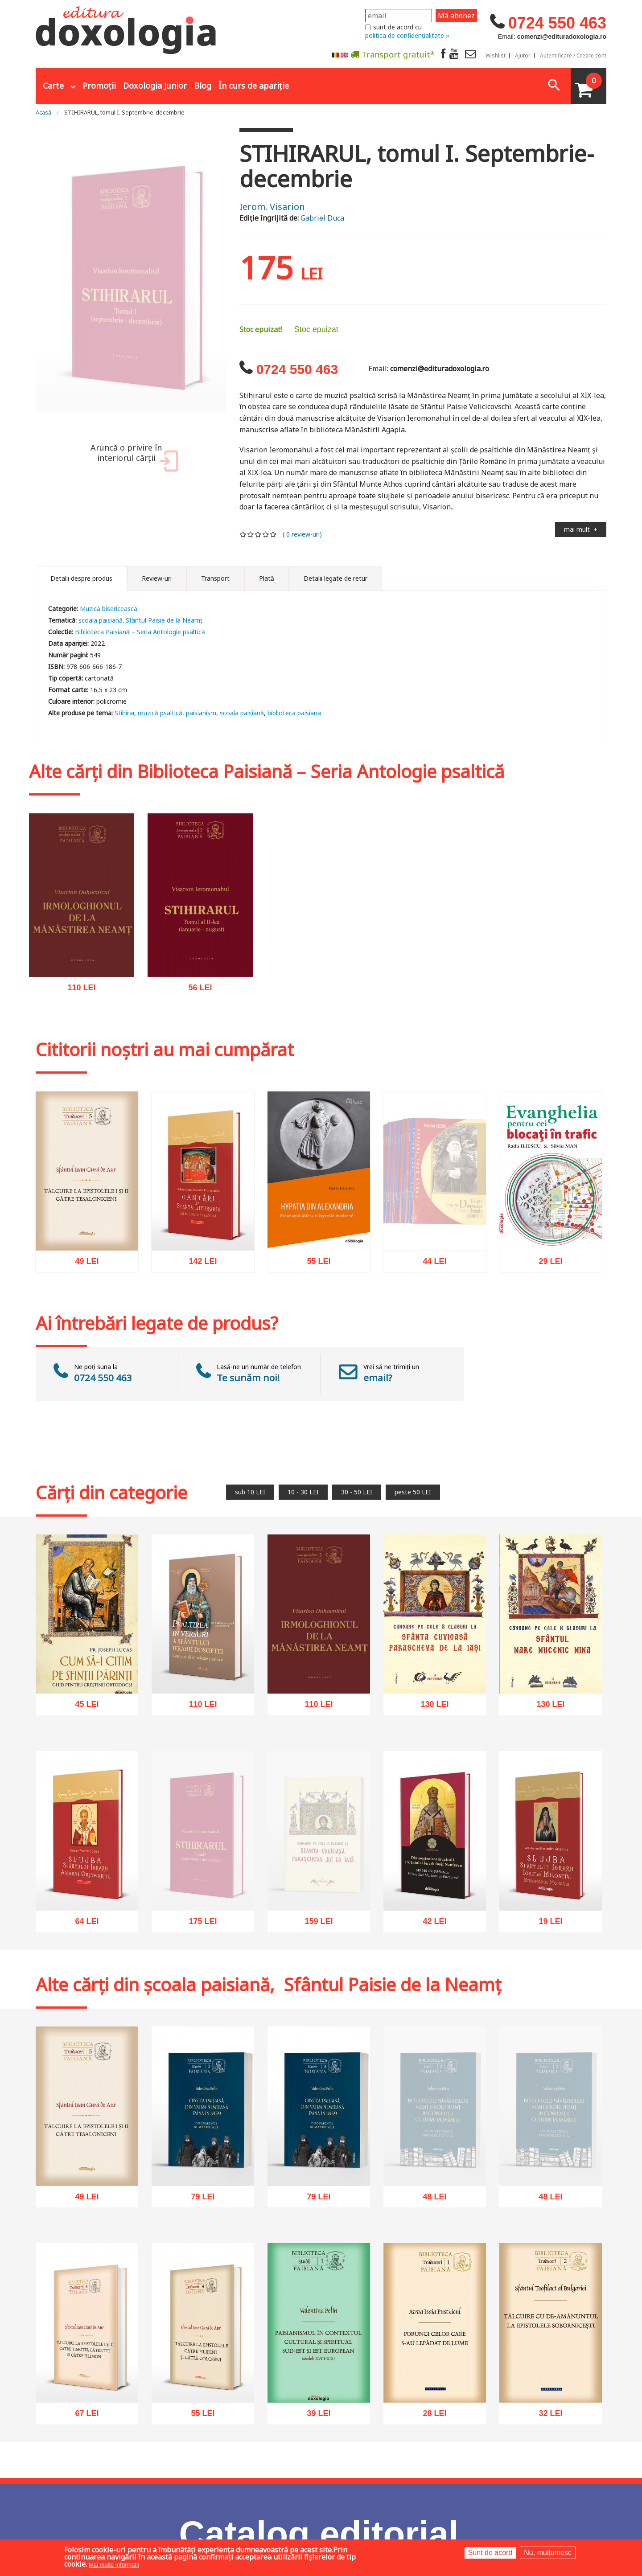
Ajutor (523, 55)
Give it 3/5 (258, 534)
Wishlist (496, 55)
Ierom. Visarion (272, 207)
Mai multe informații (114, 2564)
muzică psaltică (160, 713)
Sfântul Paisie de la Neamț (164, 620)
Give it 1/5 (243, 534)
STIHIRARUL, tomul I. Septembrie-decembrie (124, 112)
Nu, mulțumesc (548, 2552)
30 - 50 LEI (356, 1492)
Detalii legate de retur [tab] (335, 578)
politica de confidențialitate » (407, 35)
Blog (202, 85)
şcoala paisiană (242, 713)
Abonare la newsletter (339, 76)
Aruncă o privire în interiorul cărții (133, 457)
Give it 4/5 (266, 534)
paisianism (201, 713)
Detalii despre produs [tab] (81, 578)
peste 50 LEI (413, 1492)
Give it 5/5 (273, 534)
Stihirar (124, 713)
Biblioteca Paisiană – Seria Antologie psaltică (140, 632)
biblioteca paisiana (294, 713)
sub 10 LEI (250, 1492)
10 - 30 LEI (303, 1492)
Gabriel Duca (322, 218)
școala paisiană (100, 620)
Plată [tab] (266, 578)
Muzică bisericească (108, 608)
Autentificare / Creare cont (573, 55)
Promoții (99, 85)
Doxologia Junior (155, 85)
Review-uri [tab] (157, 578)
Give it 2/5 (251, 534)
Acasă (43, 112)
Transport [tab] (215, 578)
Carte (53, 85)
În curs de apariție (253, 85)
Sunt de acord (490, 2552)
